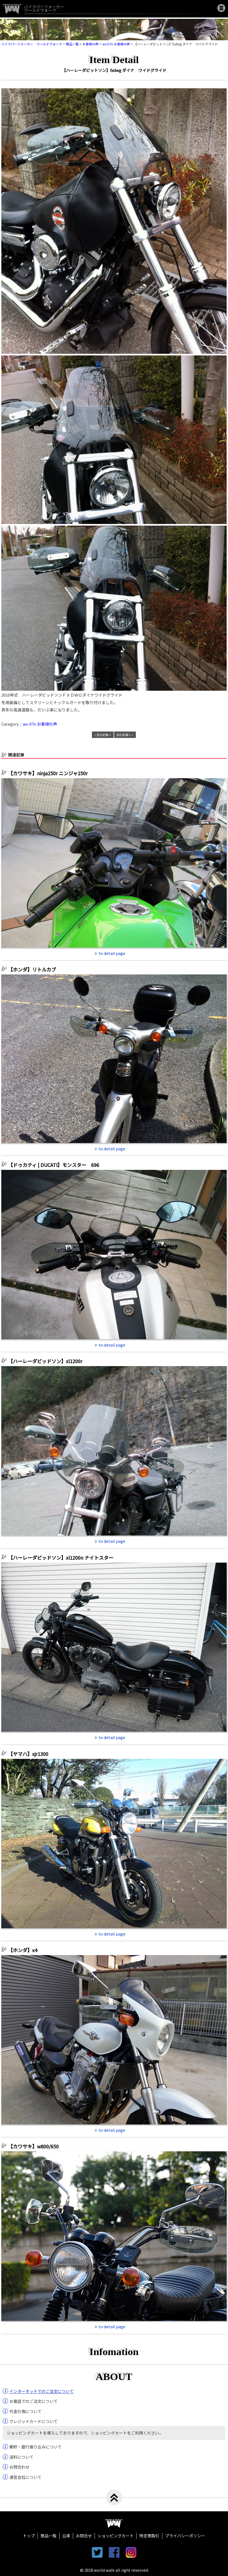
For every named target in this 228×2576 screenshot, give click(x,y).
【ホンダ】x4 (25, 1949)
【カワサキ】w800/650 (33, 2146)
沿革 (66, 2535)
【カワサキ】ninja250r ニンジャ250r (50, 773)
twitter (97, 2552)
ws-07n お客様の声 (40, 724)
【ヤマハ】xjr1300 (28, 1753)
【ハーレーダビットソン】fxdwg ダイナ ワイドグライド (114, 70)
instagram (131, 2552)
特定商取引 (149, 2535)
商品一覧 (48, 2535)
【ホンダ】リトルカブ (34, 969)
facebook (114, 2552)
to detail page (112, 953)
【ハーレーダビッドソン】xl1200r (47, 1361)
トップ (29, 2535)
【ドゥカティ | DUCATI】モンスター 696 (53, 1164)
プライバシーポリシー (185, 2535)
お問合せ (84, 2535)
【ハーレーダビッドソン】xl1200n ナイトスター (63, 1557)
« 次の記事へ (102, 735)
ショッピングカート (116, 2535)
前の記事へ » (125, 735)
